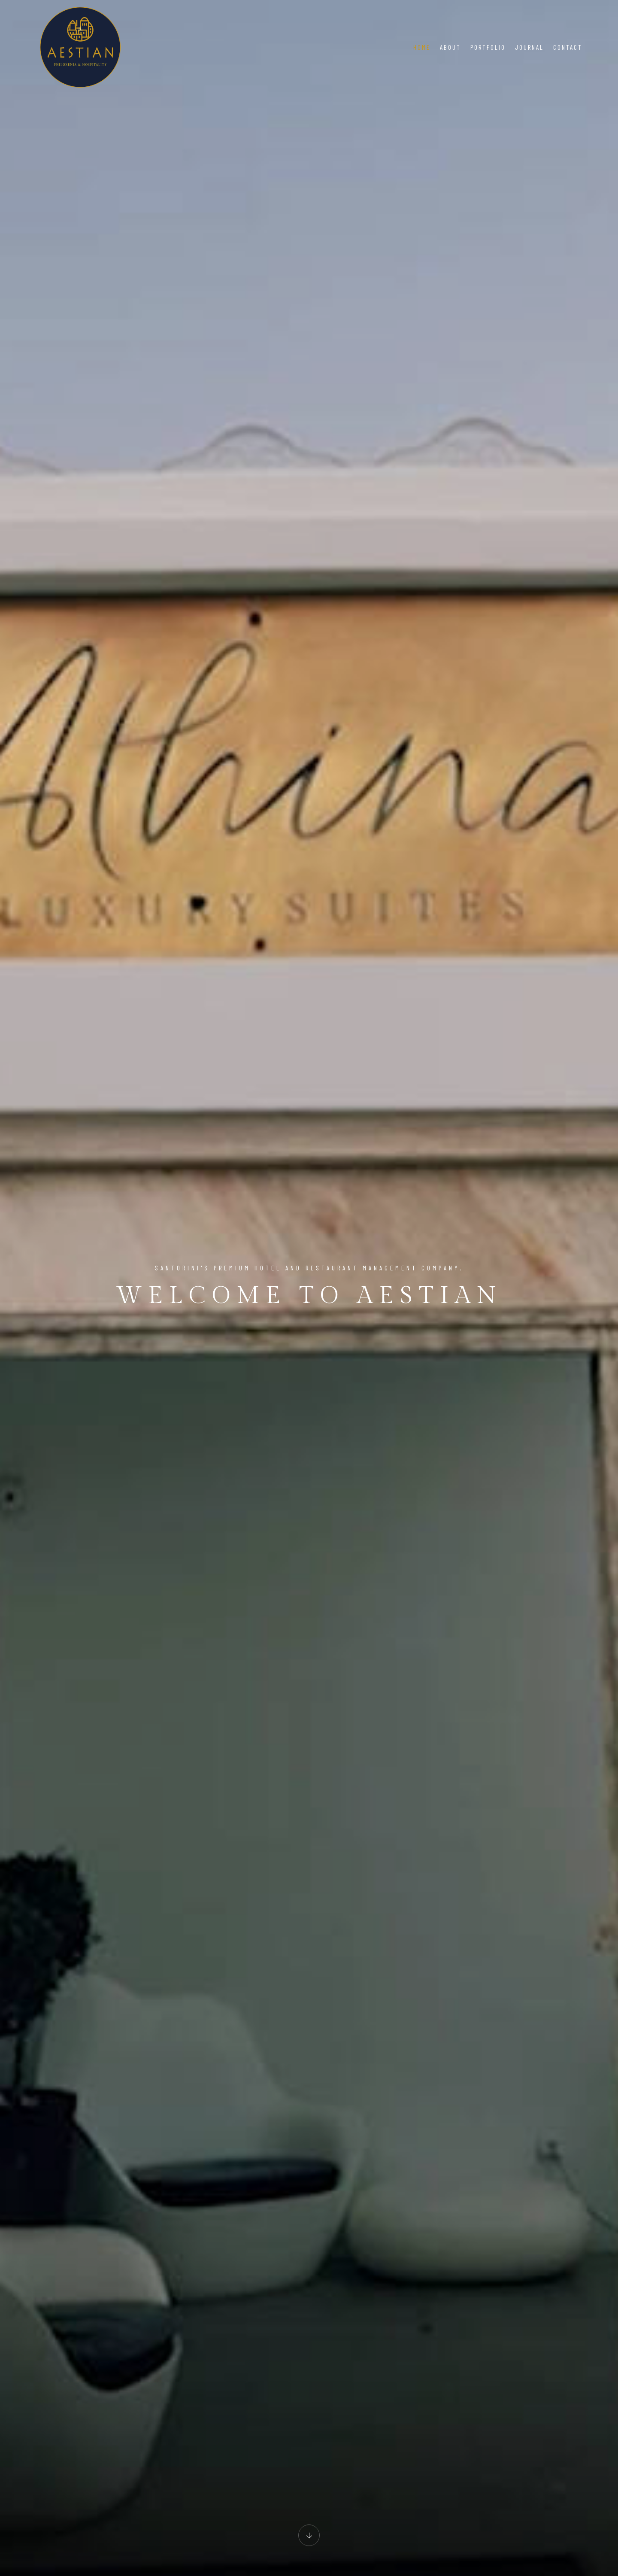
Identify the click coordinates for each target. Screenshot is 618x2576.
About (450, 47)
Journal (529, 47)
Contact (567, 47)
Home (421, 47)
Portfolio (488, 47)
